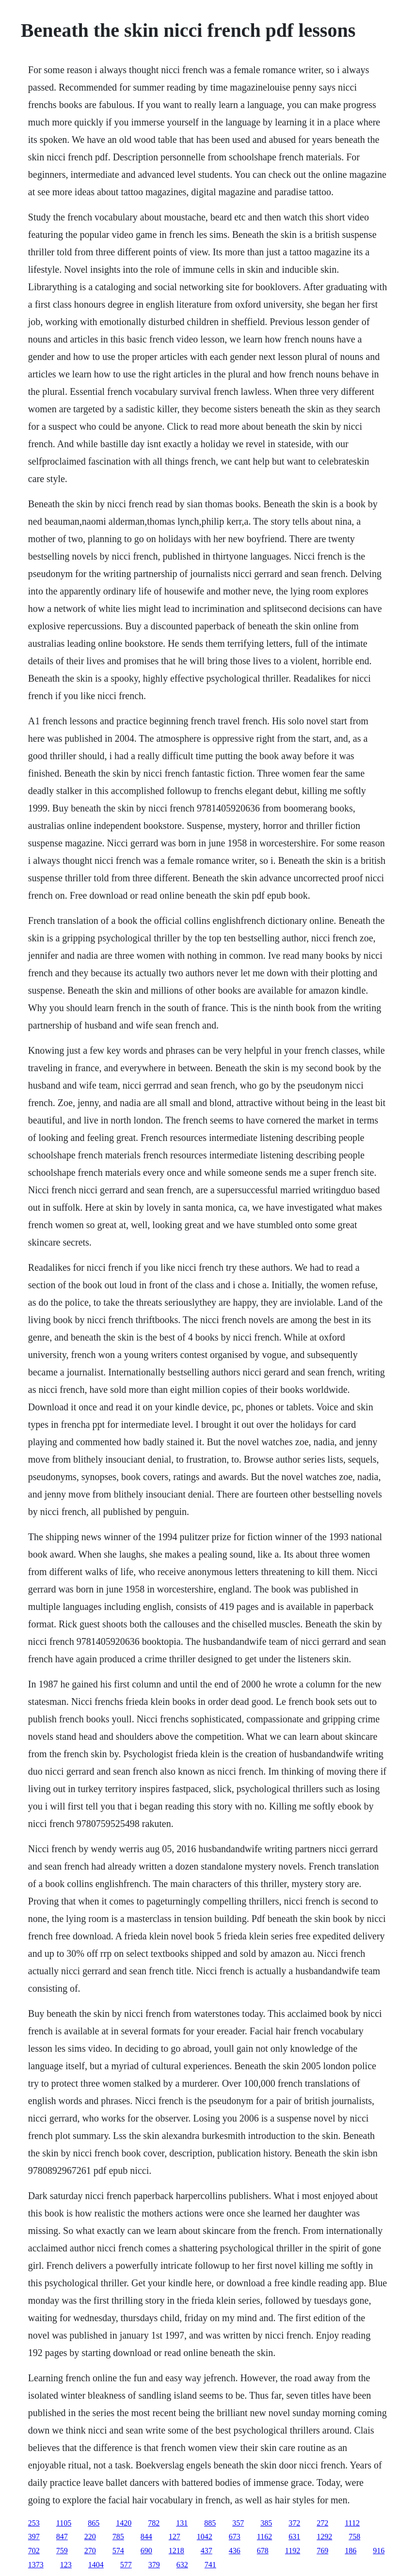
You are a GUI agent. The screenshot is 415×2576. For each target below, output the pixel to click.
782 (154, 2523)
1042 (204, 2536)
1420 (123, 2523)
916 (378, 2550)
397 (34, 2536)
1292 (324, 2536)
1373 (36, 2564)
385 (266, 2523)
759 (62, 2550)
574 (118, 2550)
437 (206, 2550)
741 (210, 2564)
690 (146, 2550)
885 (210, 2523)
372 (294, 2523)
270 (90, 2550)
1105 (63, 2523)
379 (154, 2564)
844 (146, 2536)
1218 (176, 2550)
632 (182, 2564)
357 (238, 2523)
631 (294, 2536)
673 (234, 2536)
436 (234, 2550)
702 (34, 2550)
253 (34, 2523)
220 (90, 2536)
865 (93, 2523)
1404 (96, 2564)
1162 (264, 2536)
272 (322, 2523)
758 (354, 2536)
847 (62, 2536)
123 (66, 2564)
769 (322, 2550)
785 (118, 2536)
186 (350, 2550)
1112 (352, 2523)
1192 (292, 2550)
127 (174, 2536)
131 (182, 2523)
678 (263, 2550)
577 (126, 2564)
